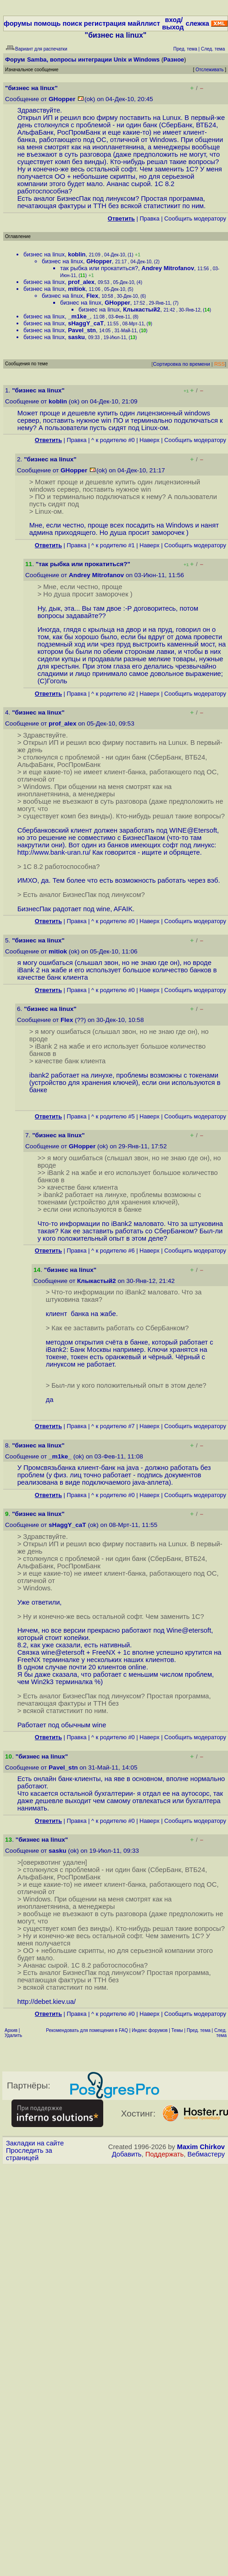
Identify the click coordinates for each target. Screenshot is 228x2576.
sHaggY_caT (86, 323)
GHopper (62, 99)
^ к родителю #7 (113, 1426)
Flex (92, 295)
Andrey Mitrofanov (167, 268)
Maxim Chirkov (201, 2146)
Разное (173, 59)
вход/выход (173, 23)
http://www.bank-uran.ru (53, 852)
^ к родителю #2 (113, 693)
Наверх (149, 440)
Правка (149, 218)
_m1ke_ (79, 316)
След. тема (220, 2033)
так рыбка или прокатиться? (99, 268)
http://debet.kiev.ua (45, 2001)
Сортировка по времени (181, 364)
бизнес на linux (44, 254)
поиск (72, 23)
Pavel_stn (82, 330)
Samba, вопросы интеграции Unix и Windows (93, 59)
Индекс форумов (149, 2030)
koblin (76, 254)
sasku (76, 337)
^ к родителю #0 (113, 440)
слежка (197, 23)
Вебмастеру (206, 2154)
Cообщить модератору (195, 218)
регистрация (105, 23)
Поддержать (164, 2154)
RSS (219, 364)
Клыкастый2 (141, 309)
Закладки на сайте (35, 2143)
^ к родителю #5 (113, 1116)
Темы (177, 2030)
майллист (144, 23)
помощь (47, 23)
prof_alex (81, 281)
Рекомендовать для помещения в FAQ (87, 2030)
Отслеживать (209, 69)
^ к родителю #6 (113, 1250)
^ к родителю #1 (113, 545)
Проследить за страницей (29, 2154)
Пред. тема (199, 2030)
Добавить (127, 2154)
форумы (18, 23)
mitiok (76, 288)
